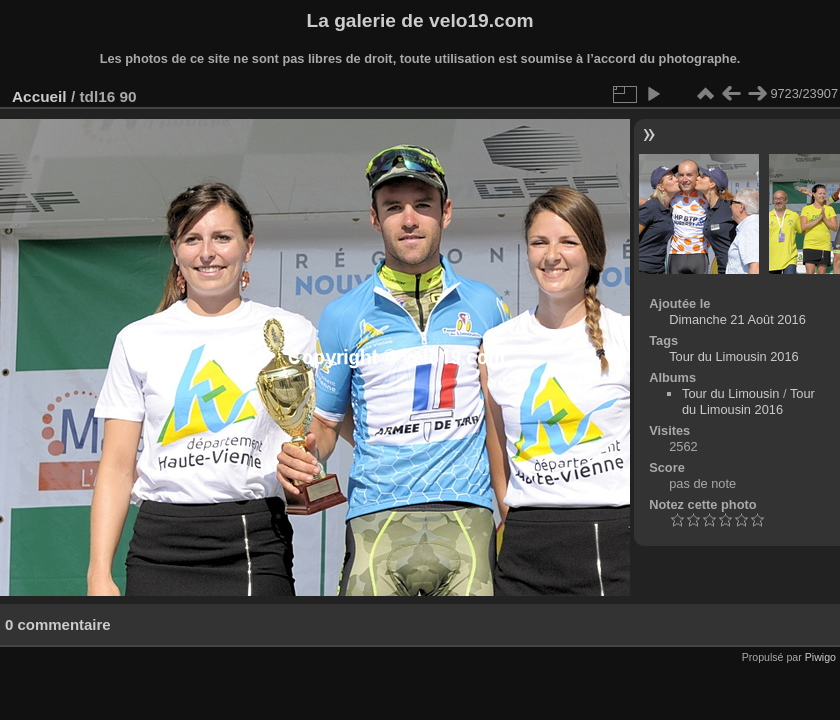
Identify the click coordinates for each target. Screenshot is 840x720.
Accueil (39, 96)
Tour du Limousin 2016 (733, 356)
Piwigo (820, 657)
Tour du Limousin (730, 393)
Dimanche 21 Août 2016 (737, 319)
